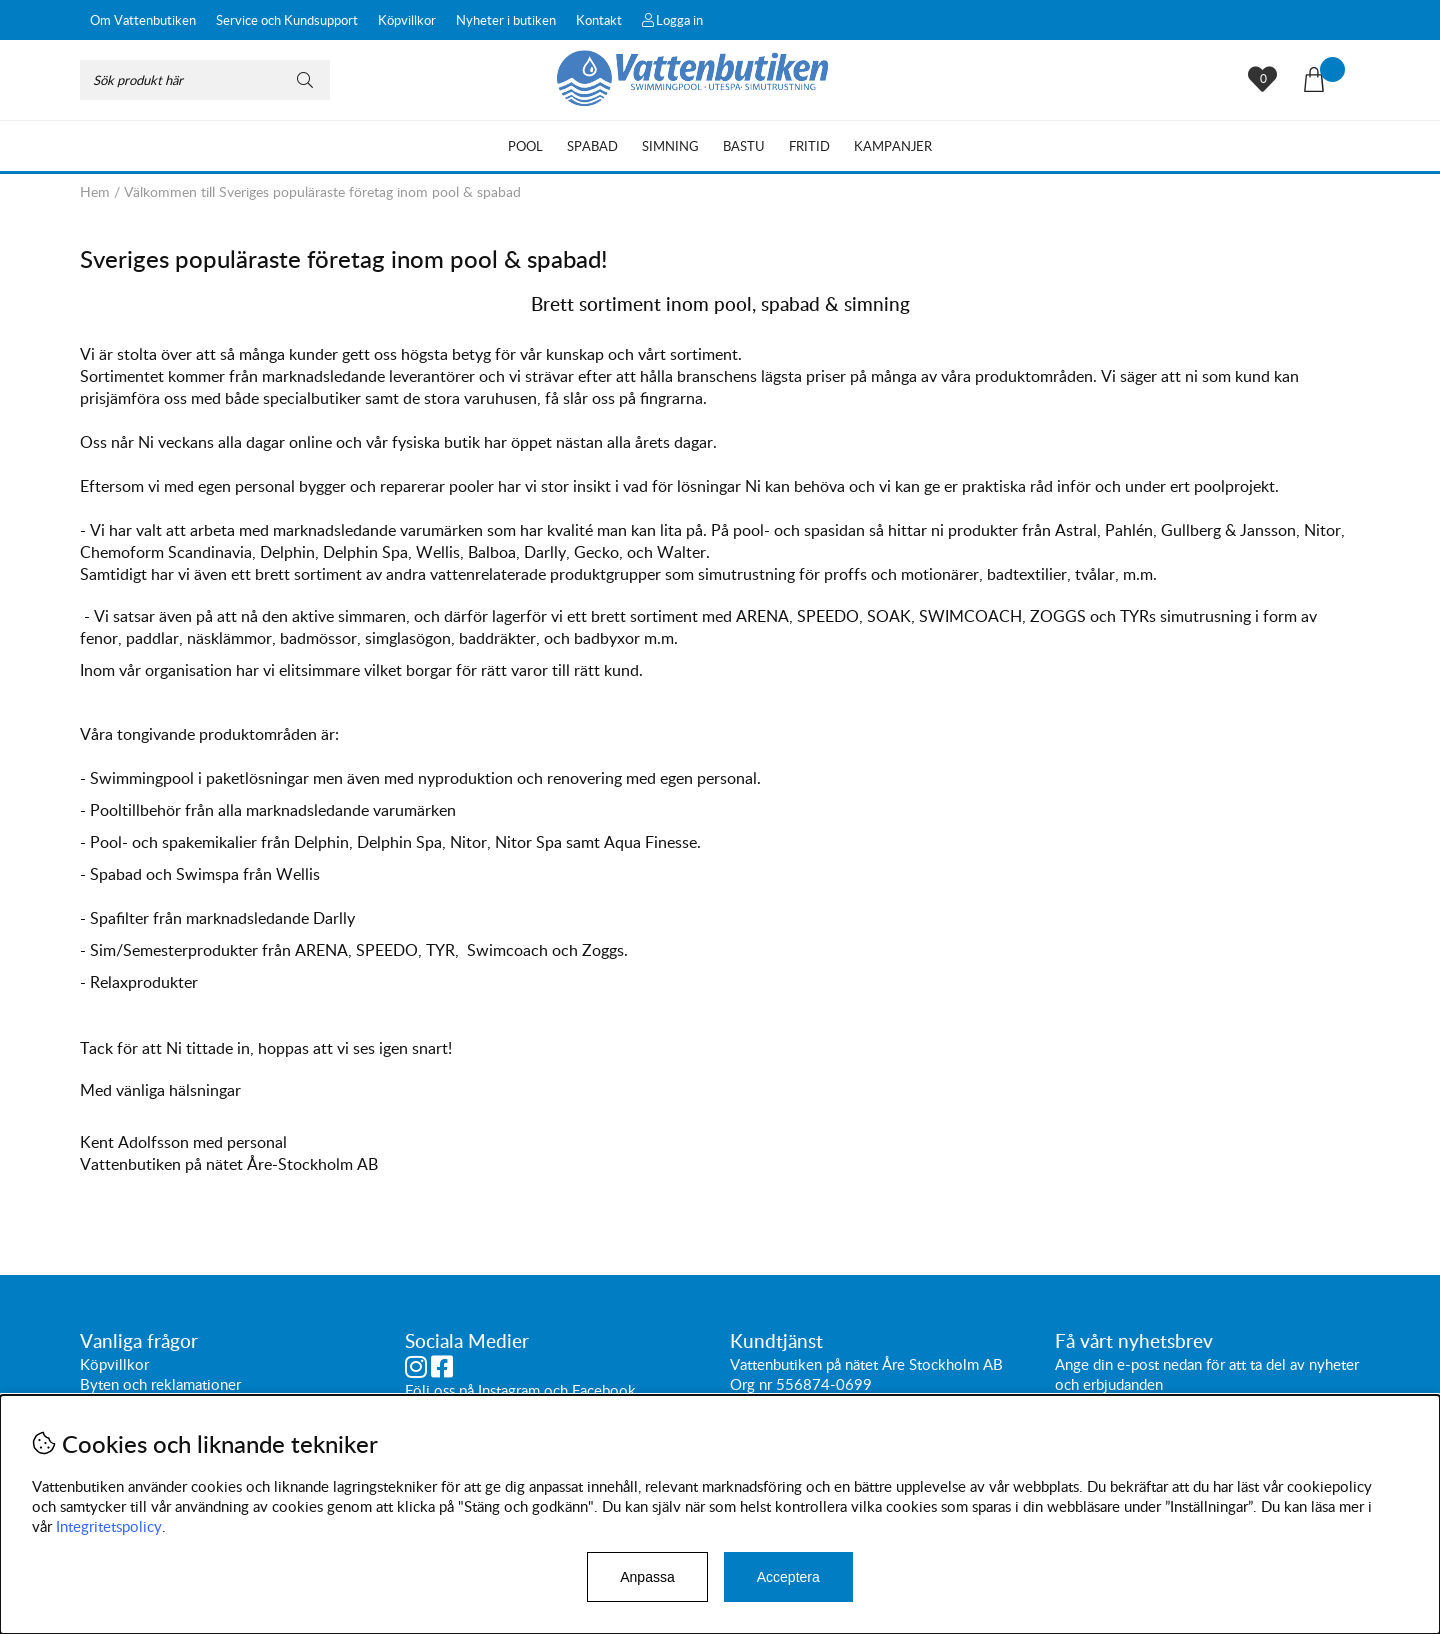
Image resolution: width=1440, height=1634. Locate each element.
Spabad (592, 146)
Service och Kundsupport (287, 20)
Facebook (604, 1390)
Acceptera (788, 1577)
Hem (95, 191)
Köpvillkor (407, 20)
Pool (525, 146)
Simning (670, 146)
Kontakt (599, 20)
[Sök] (205, 80)
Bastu (744, 146)
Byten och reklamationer (160, 1384)
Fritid (809, 146)
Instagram (509, 1390)
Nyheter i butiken (506, 20)
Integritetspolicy (109, 1526)
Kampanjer (893, 146)
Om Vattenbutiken (143, 20)
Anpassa (647, 1577)
